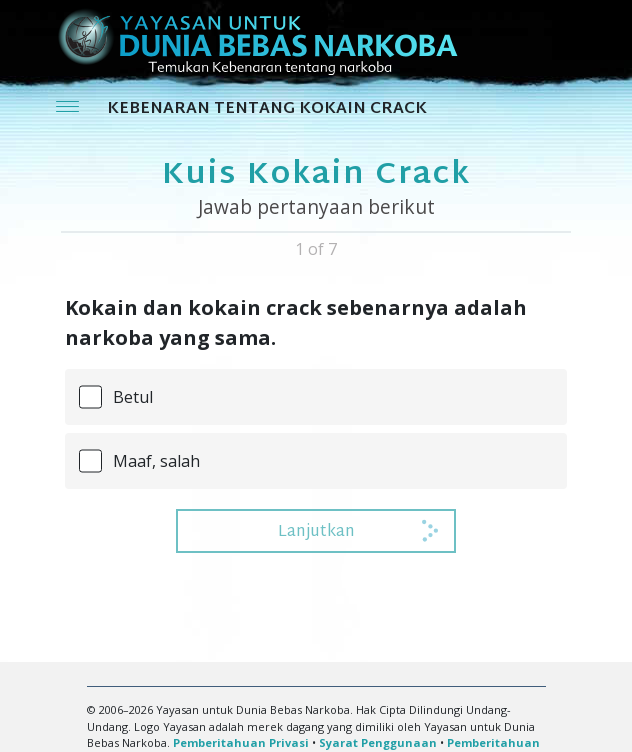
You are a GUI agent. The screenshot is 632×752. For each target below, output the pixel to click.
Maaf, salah (156, 461)
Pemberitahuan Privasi (241, 742)
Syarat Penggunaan (378, 742)
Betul (133, 397)
